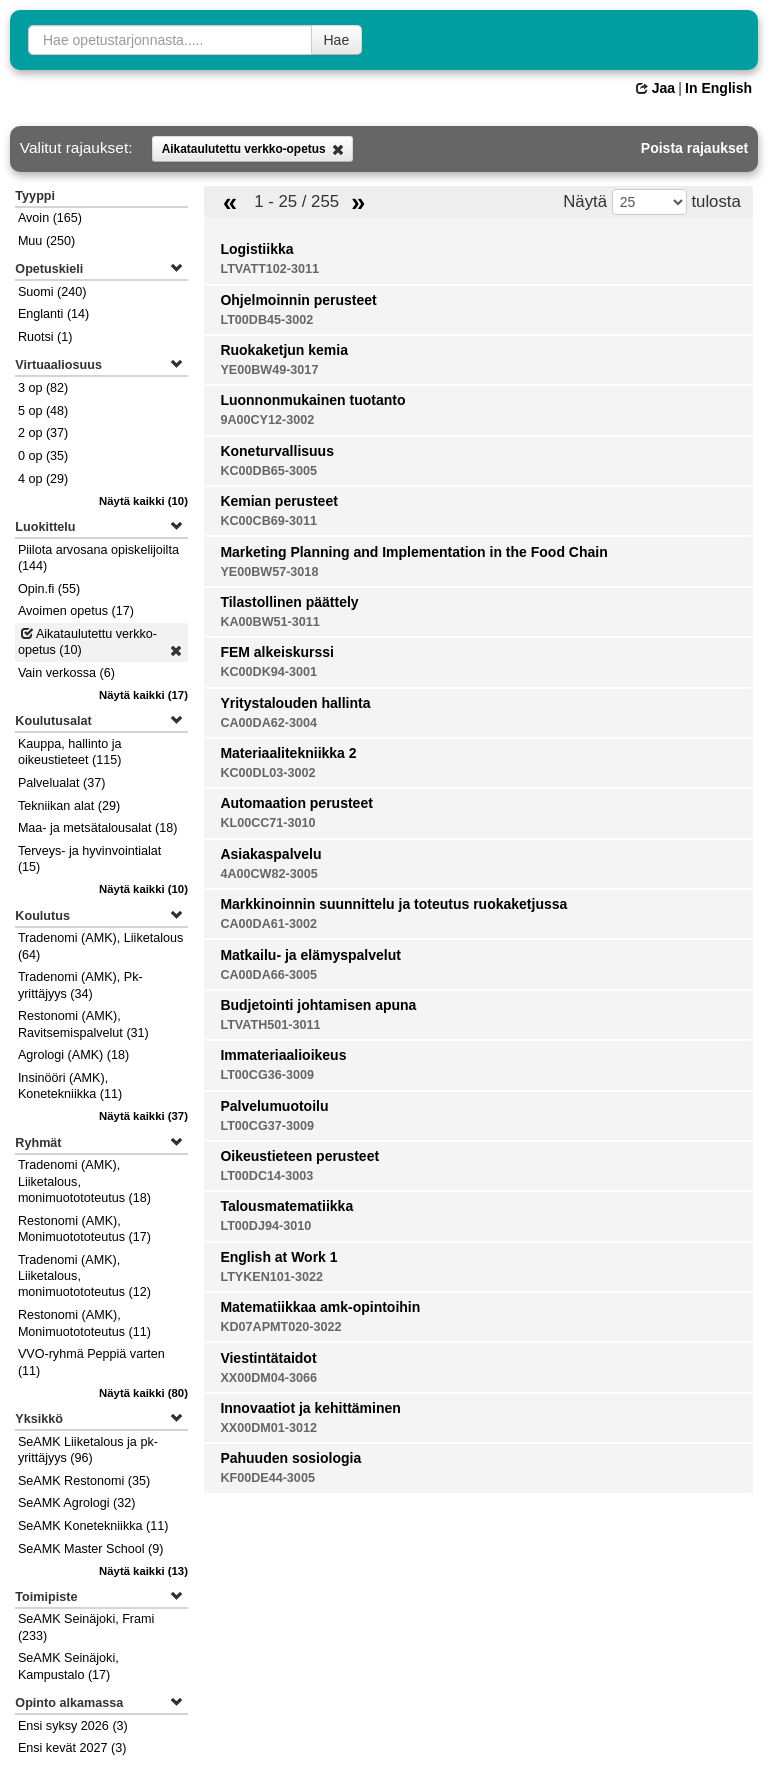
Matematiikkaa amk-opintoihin (320, 1307)
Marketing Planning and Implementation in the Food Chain (413, 552)
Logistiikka (256, 249)
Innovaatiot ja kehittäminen (310, 1408)
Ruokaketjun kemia (284, 350)
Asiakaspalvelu (270, 854)
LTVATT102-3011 (269, 269)
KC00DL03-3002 (267, 773)
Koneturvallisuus (277, 451)
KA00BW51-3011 (269, 622)
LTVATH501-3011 (270, 1025)
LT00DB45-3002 (266, 320)
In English (718, 88)
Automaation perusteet (296, 803)
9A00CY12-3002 (267, 420)
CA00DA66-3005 (268, 975)
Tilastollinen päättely (289, 602)
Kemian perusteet (278, 501)
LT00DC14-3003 (266, 1176)
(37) (143, 1116)
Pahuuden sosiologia (290, 1458)
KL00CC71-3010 (267, 823)
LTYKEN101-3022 (271, 1277)
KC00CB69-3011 (268, 521)
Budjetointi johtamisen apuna (318, 1005)
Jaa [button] (655, 88)
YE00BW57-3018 (269, 572)
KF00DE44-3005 (267, 1478)
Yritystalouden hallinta (295, 703)
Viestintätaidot (268, 1358)
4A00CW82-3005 (268, 874)
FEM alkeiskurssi (277, 652)
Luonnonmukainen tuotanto (312, 400)
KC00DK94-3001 (268, 672)
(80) (143, 1393)
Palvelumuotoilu (274, 1106)
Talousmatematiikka (286, 1206)
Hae (337, 40)
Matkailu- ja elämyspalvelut (310, 955)
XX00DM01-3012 (268, 1428)
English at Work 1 (278, 1257)
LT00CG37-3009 (267, 1126)
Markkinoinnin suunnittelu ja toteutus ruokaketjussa (393, 904)
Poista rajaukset (694, 148)
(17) (143, 695)
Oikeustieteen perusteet (299, 1156)
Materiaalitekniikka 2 (288, 753)
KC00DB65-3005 (268, 471)
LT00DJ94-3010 (265, 1226)
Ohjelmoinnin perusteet (298, 300)
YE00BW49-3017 (269, 370)
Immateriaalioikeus (283, 1055)
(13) (143, 1571)
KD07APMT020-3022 (280, 1327)
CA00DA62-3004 (268, 723)
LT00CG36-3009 (267, 1075)
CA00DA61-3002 (268, 924)
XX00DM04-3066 (268, 1378)
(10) (143, 501)
